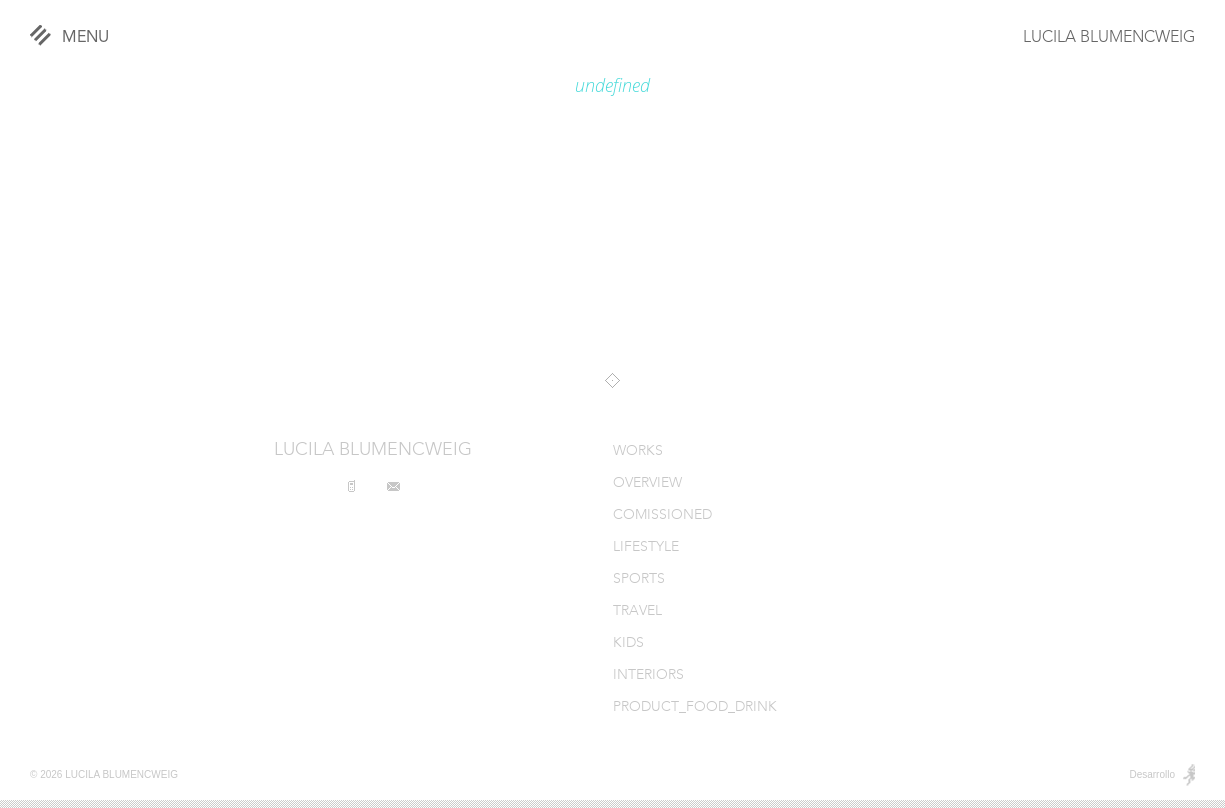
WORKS (638, 451)
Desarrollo (1152, 774)
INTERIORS (648, 675)
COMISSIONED (662, 515)
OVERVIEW (647, 483)
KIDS (628, 643)
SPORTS (639, 579)
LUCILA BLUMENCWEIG (1109, 38)
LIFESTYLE (646, 547)
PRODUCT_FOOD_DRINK (695, 707)
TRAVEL (637, 611)
